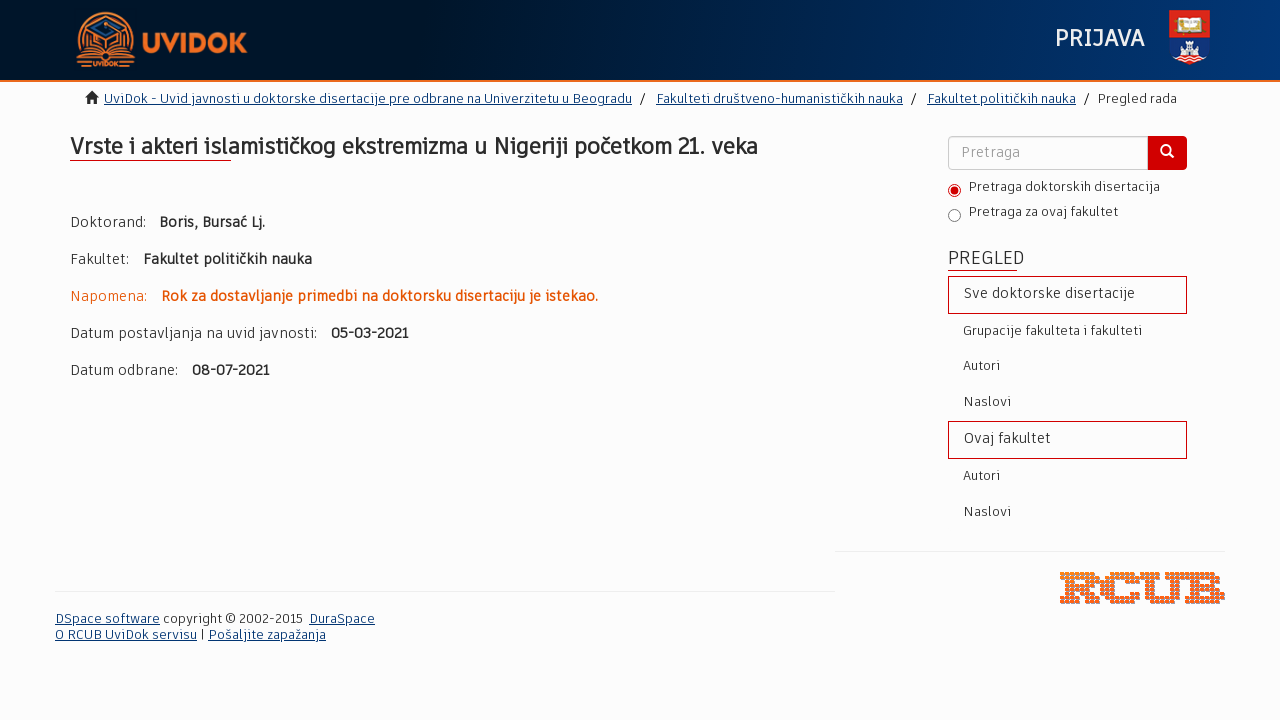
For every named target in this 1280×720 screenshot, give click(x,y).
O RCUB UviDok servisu (126, 635)
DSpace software (107, 619)
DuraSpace (342, 619)
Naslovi (987, 402)
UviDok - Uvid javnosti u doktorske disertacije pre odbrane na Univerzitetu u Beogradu (368, 99)
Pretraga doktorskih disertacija (1054, 189)
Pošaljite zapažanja (267, 635)
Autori (981, 366)
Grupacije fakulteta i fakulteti (1052, 331)
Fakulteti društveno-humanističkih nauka (779, 99)
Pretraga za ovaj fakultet (1033, 214)
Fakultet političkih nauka (1001, 99)
